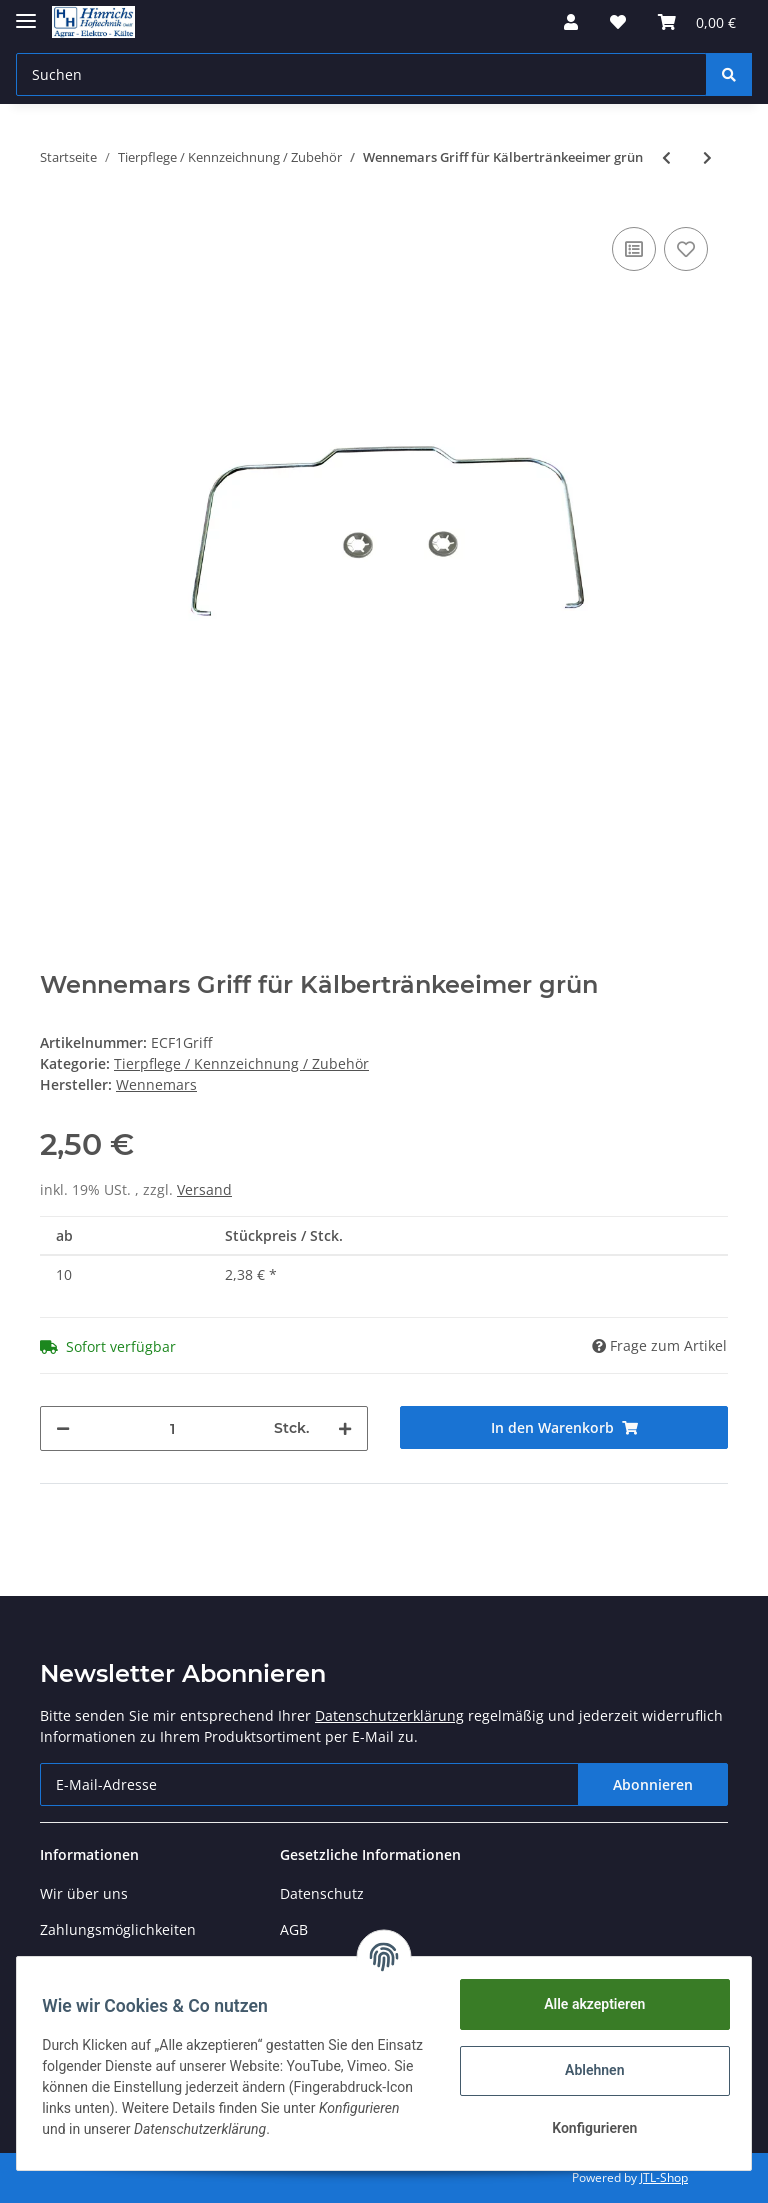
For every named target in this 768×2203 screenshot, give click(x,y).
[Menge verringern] (63, 1428)
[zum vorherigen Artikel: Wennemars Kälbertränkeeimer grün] (666, 157)
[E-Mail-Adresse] (309, 1784)
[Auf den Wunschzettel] (686, 249)
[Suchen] (361, 74)
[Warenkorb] (697, 22)
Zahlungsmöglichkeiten (118, 1929)
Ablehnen (587, 2070)
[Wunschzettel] (618, 22)
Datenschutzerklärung (389, 1715)
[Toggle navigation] (26, 12)
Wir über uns (84, 1893)
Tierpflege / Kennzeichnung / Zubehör (241, 1063)
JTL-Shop (664, 2177)
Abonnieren (653, 1784)
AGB (294, 1929)
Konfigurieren (587, 2128)
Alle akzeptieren (587, 2004)
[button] (571, 22)
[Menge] (172, 1428)
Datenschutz (322, 1893)
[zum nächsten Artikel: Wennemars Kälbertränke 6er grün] (707, 157)
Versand (204, 1189)
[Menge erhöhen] (345, 1428)
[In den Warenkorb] (564, 1427)
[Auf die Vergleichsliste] (634, 249)
